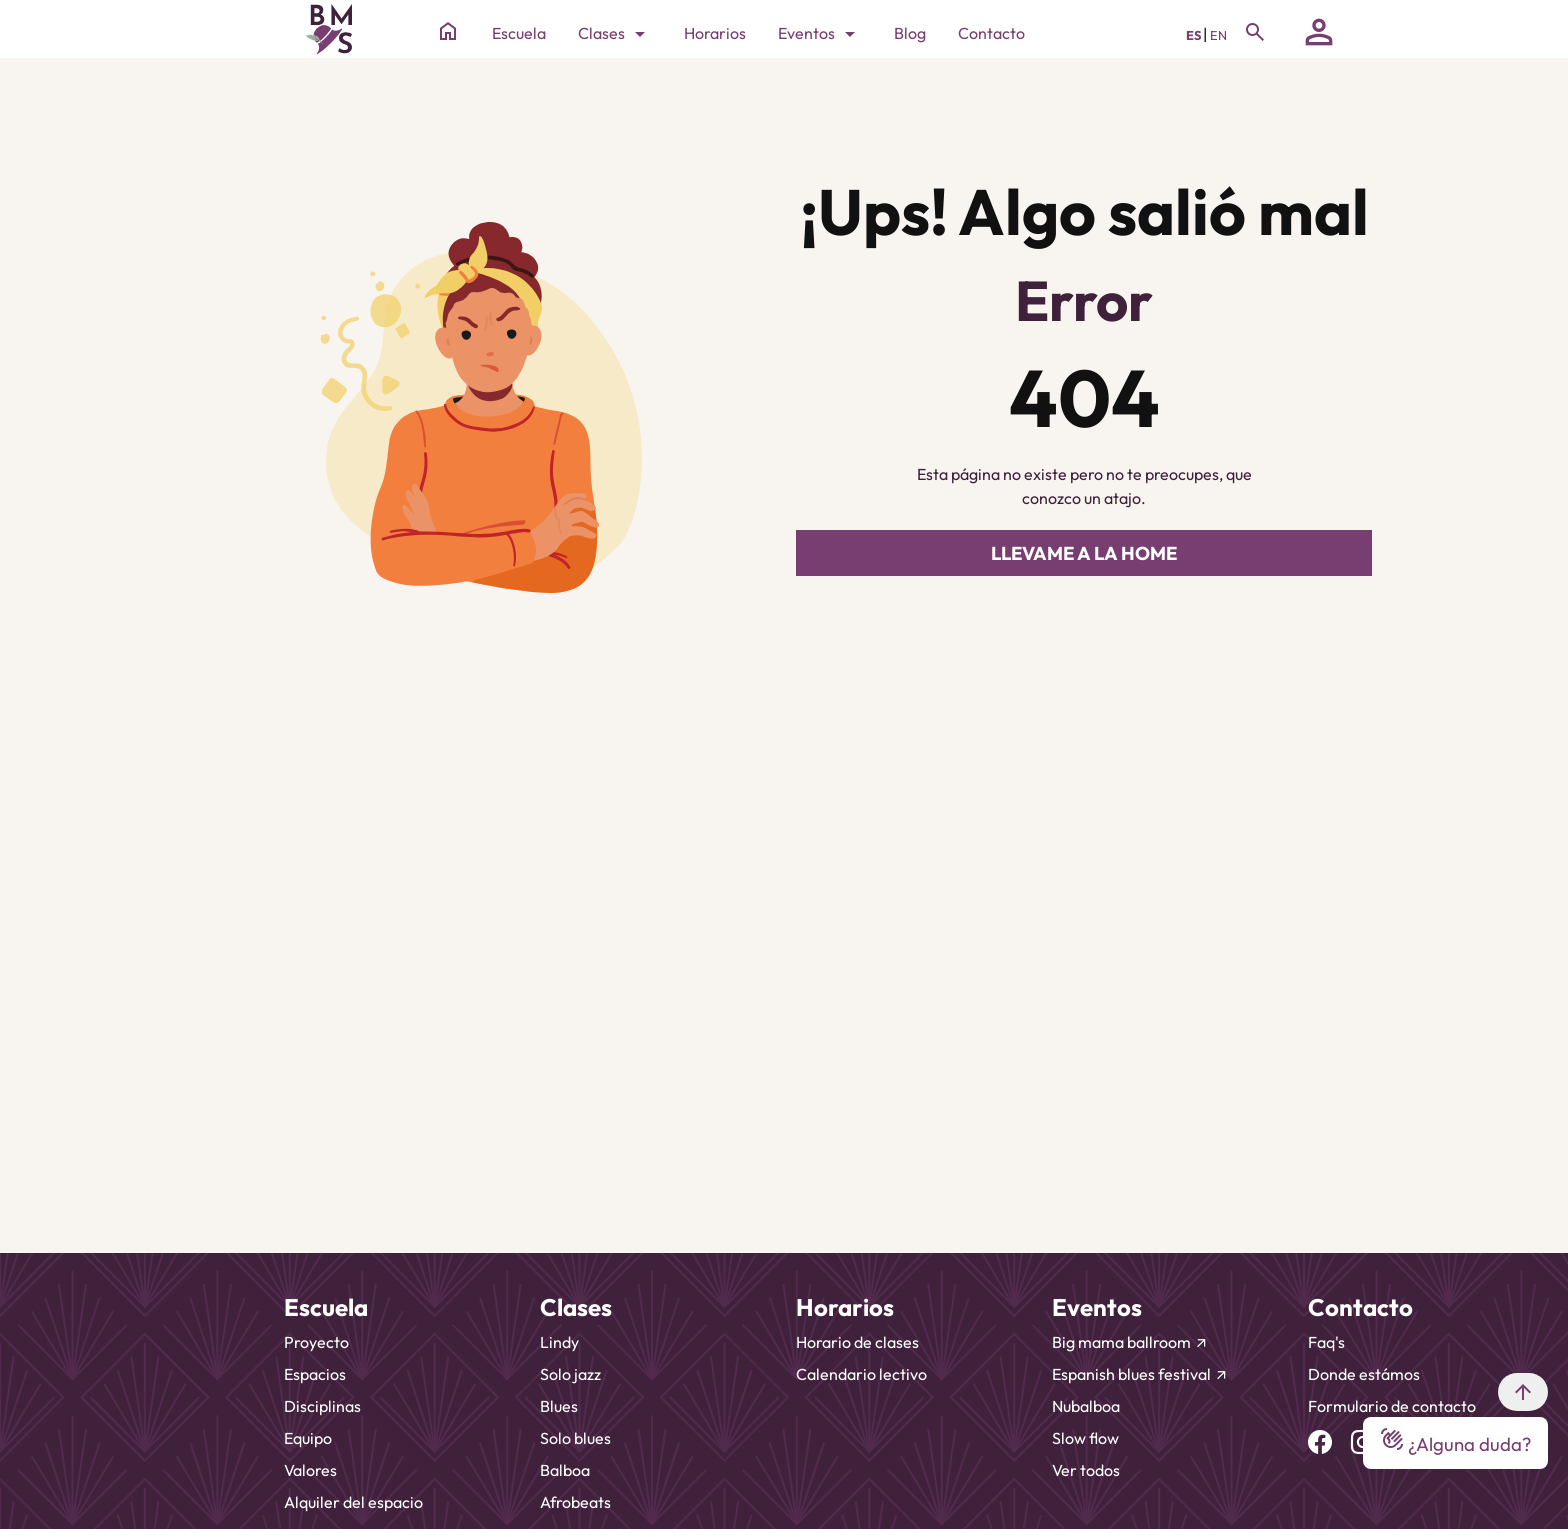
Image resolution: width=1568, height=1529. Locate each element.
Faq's (1326, 1342)
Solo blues (575, 1438)
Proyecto (316, 1342)
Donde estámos (1364, 1374)
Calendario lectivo (861, 1374)
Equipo (308, 1438)
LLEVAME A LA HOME (1084, 553)
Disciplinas (322, 1406)
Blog (910, 33)
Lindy (559, 1342)
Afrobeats (575, 1502)
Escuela (519, 33)
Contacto (991, 33)
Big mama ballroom (1130, 1342)
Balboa (565, 1470)
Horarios (715, 33)
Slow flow (1085, 1438)
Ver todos (1086, 1470)
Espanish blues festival (1140, 1374)
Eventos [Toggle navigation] (820, 34)
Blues (559, 1406)
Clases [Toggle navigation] (615, 34)
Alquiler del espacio (353, 1502)
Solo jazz (570, 1374)
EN (1218, 35)
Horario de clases (857, 1342)
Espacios (315, 1374)
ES (1194, 35)
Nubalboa (1086, 1406)
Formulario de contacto (1392, 1406)
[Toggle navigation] (1255, 32)
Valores (310, 1470)
